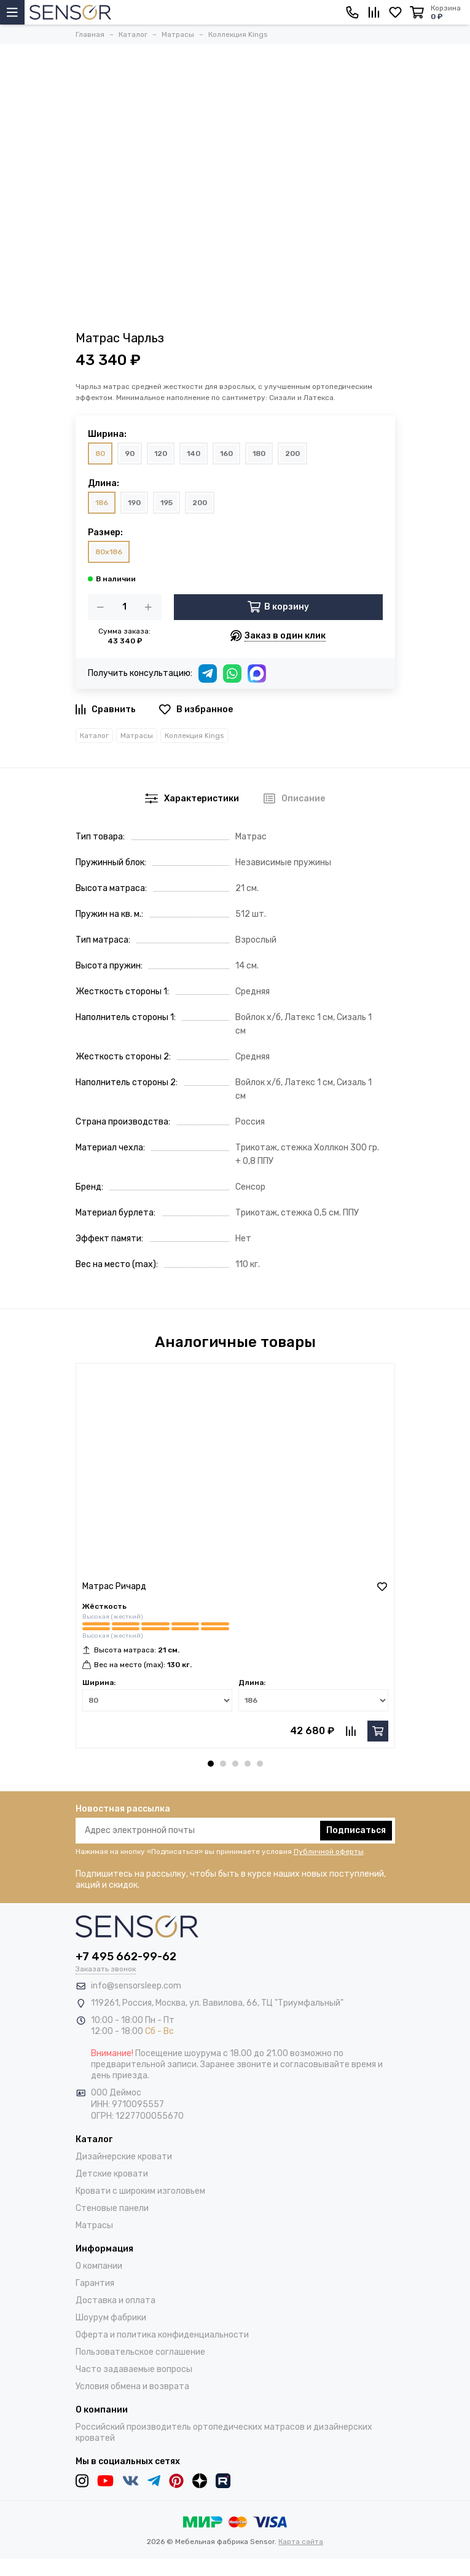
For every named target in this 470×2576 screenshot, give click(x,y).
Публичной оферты (329, 1851)
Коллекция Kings (194, 735)
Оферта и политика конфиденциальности (162, 2335)
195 (166, 502)
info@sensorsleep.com (136, 1986)
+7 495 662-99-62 (126, 1956)
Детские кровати (112, 2174)
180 (259, 453)
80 (100, 453)
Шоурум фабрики (111, 2317)
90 (130, 453)
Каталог (94, 735)
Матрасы (136, 735)
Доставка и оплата (115, 2300)
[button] (211, 1764)
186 (101, 502)
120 (160, 453)
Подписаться (356, 1830)
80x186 (108, 552)
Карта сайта (300, 2541)
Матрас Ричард (114, 1586)
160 (226, 453)
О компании (99, 2266)
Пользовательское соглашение (140, 2352)
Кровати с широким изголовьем (140, 2191)
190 (134, 502)
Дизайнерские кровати (124, 2156)
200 (292, 453)
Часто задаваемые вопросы (134, 2369)
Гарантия (95, 2283)
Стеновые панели (112, 2208)
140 (193, 453)
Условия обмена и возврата (132, 2386)
